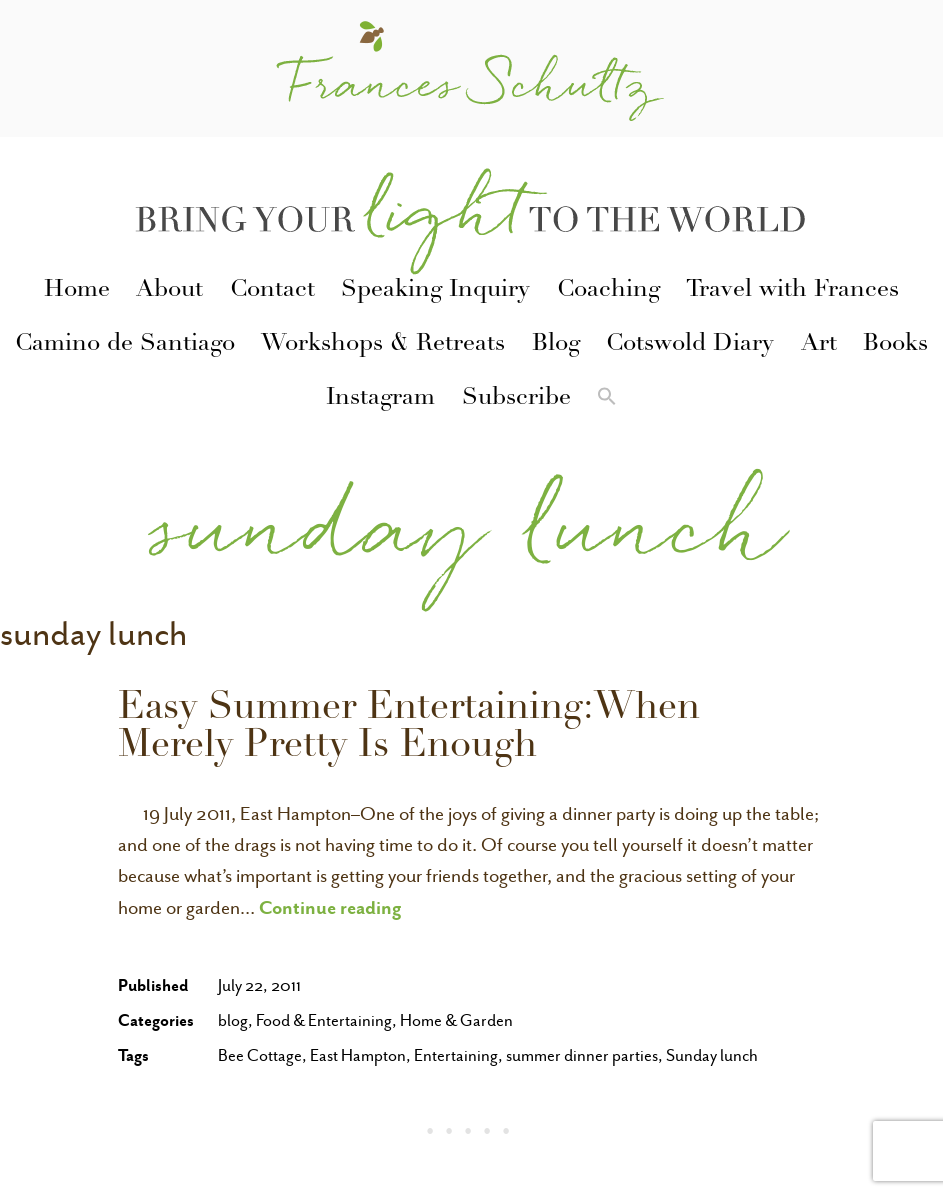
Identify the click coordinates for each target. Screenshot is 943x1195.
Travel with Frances (792, 291)
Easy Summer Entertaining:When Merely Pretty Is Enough (409, 729)
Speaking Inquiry (435, 291)
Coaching (608, 291)
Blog (556, 345)
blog (233, 1020)
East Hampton (358, 1055)
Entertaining (456, 1055)
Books (895, 345)
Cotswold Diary (690, 345)
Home (77, 291)
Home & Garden (456, 1020)
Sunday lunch (712, 1055)
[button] (607, 400)
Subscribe (516, 399)
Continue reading (330, 907)
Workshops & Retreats (383, 345)
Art (819, 345)
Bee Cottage (260, 1055)
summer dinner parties (582, 1055)
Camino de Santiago (125, 345)
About (169, 291)
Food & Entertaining (324, 1020)
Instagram (380, 399)
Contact (272, 291)
